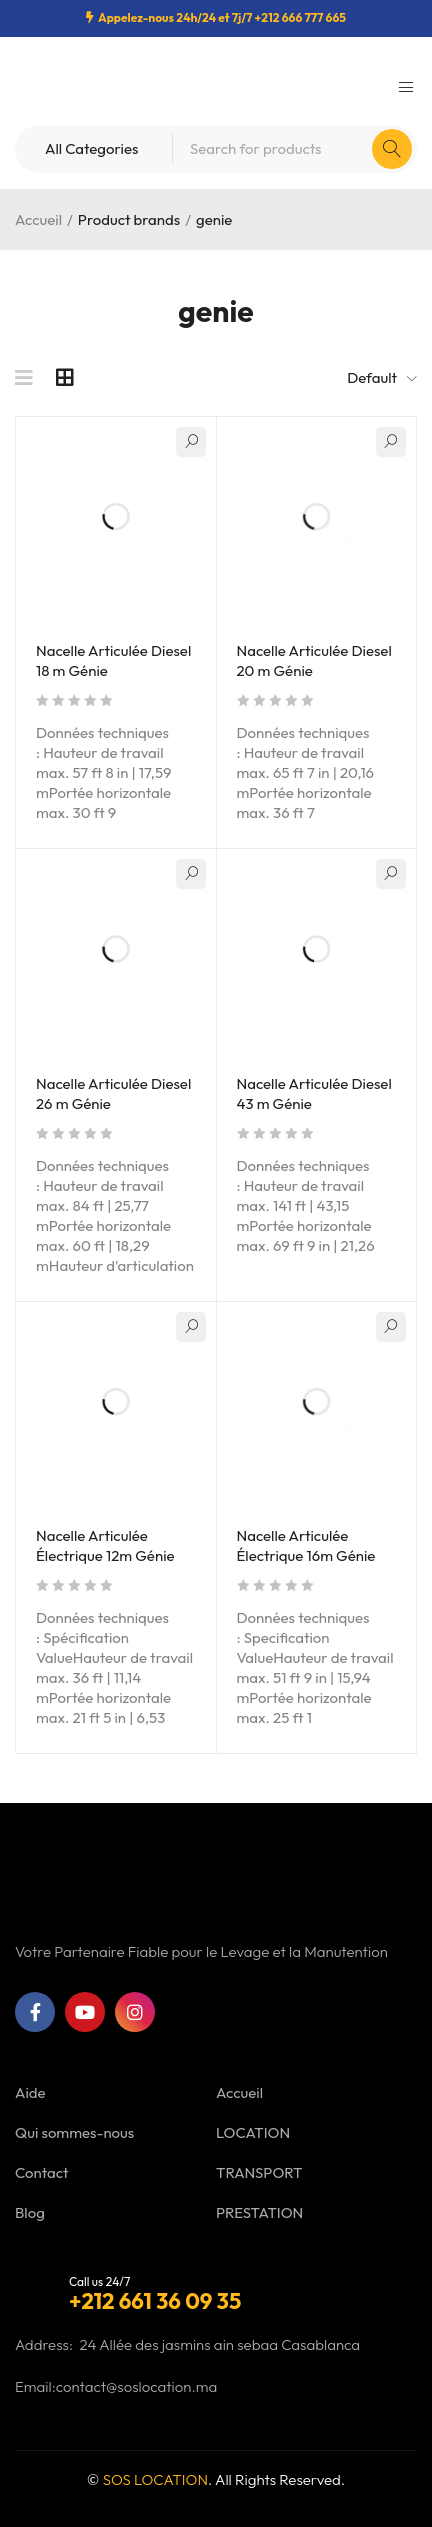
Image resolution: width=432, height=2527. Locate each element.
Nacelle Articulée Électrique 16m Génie (306, 1545)
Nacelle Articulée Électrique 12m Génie (105, 1545)
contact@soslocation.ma (137, 2386)
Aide (30, 2092)
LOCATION (253, 2132)
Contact (41, 2172)
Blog (30, 2212)
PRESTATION (259, 2212)
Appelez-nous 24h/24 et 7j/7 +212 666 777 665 (222, 17)
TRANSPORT (259, 2172)
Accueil (38, 219)
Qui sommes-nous (74, 2132)
